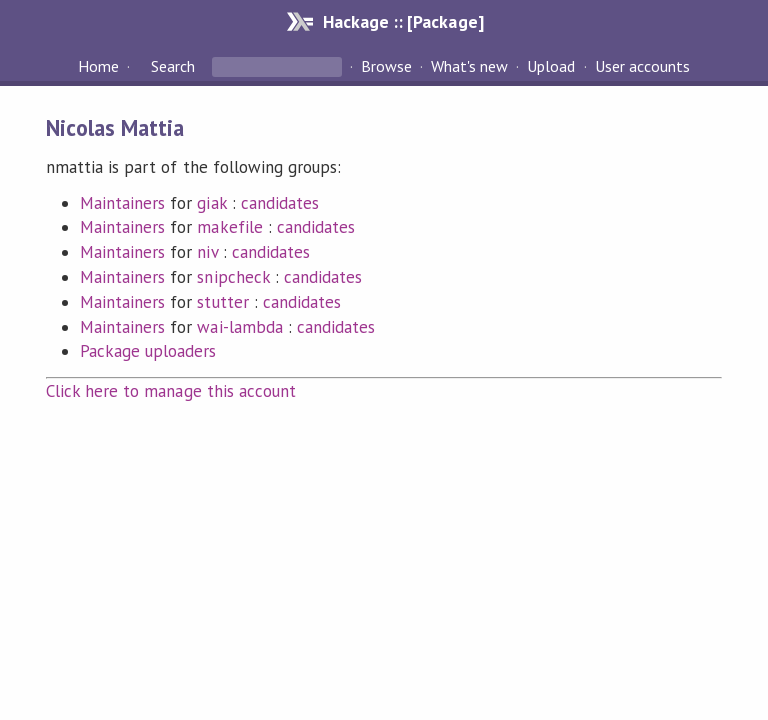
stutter (222, 302)
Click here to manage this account (171, 391)
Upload (551, 66)
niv (207, 252)
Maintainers (122, 203)
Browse (386, 66)
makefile (229, 227)
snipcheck (233, 277)
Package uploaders (148, 351)
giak (211, 203)
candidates (280, 203)
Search (173, 66)
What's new (469, 66)
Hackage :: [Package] (403, 21)
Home (98, 66)
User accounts (642, 66)
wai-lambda (239, 327)
